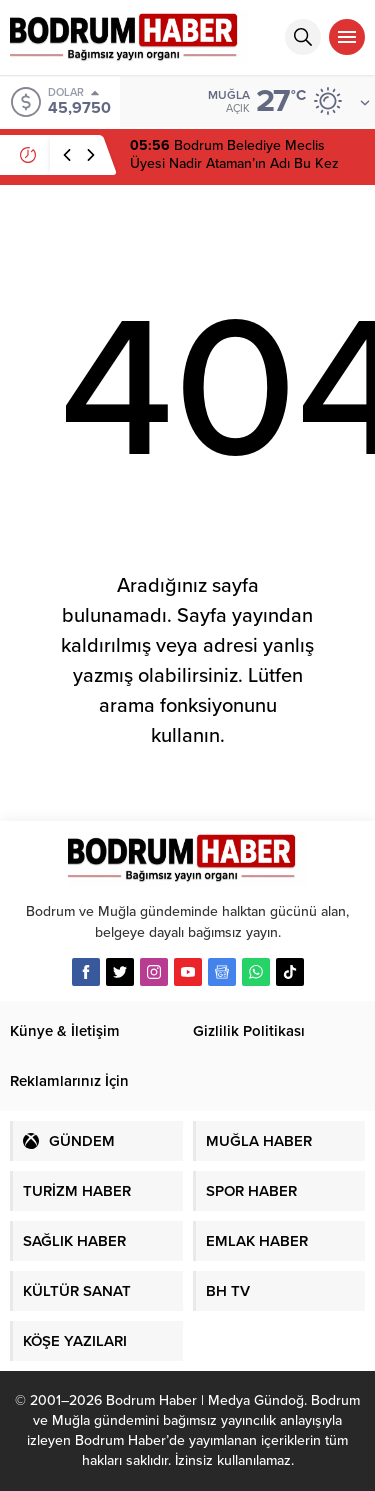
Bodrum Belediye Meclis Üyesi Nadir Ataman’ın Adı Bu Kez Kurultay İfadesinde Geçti (234, 163)
